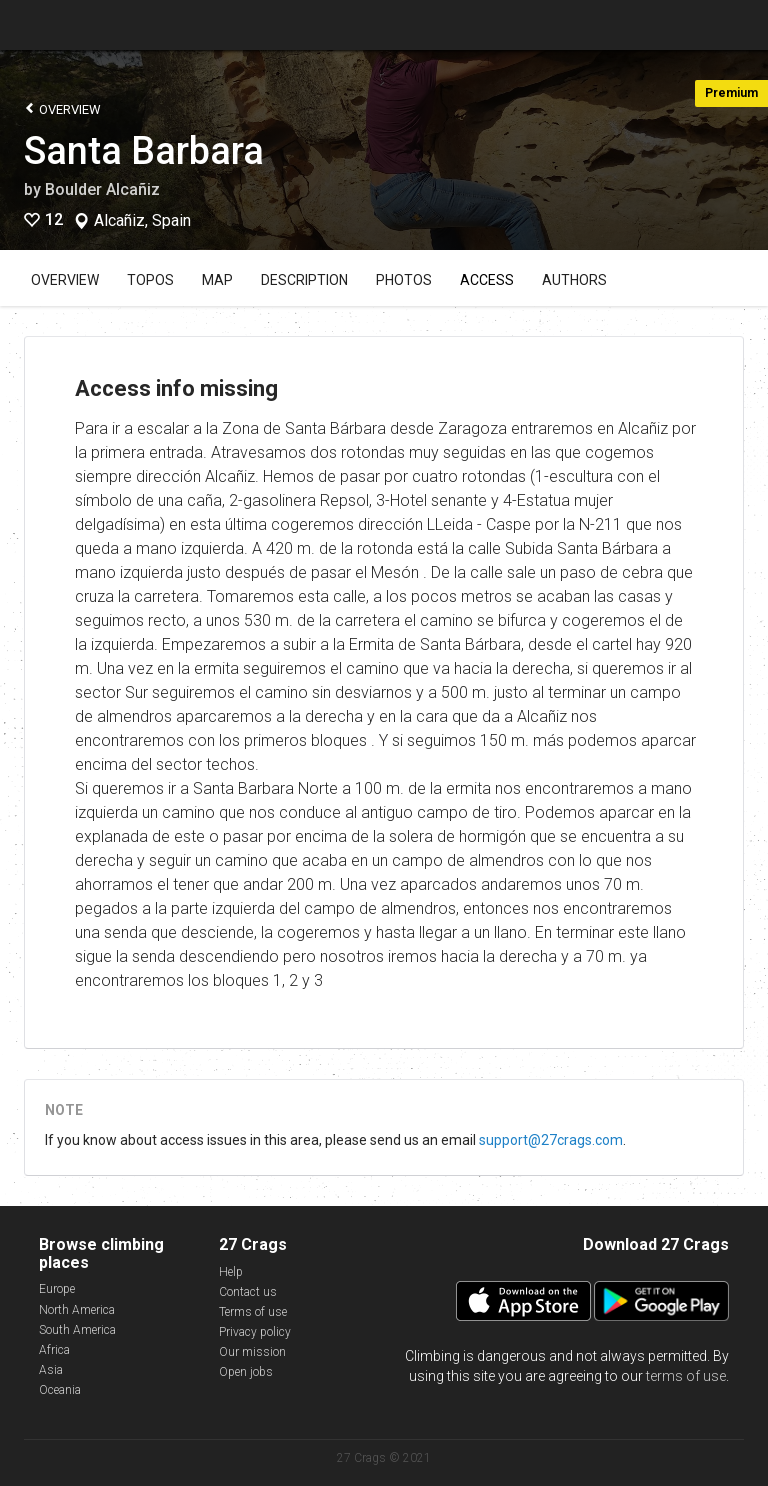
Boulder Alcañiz (102, 189)
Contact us (248, 1292)
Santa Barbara (144, 151)
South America (77, 1330)
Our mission (252, 1352)
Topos (150, 280)
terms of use (686, 1376)
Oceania (60, 1390)
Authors (574, 280)
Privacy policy (255, 1332)
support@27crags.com (551, 1140)
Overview (62, 108)
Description (304, 280)
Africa (54, 1350)
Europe (57, 1289)
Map (217, 280)
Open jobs (246, 1372)
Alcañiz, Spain (142, 221)
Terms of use (253, 1312)
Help (231, 1272)
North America (77, 1310)
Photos (404, 280)
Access (487, 280)
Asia (51, 1370)
